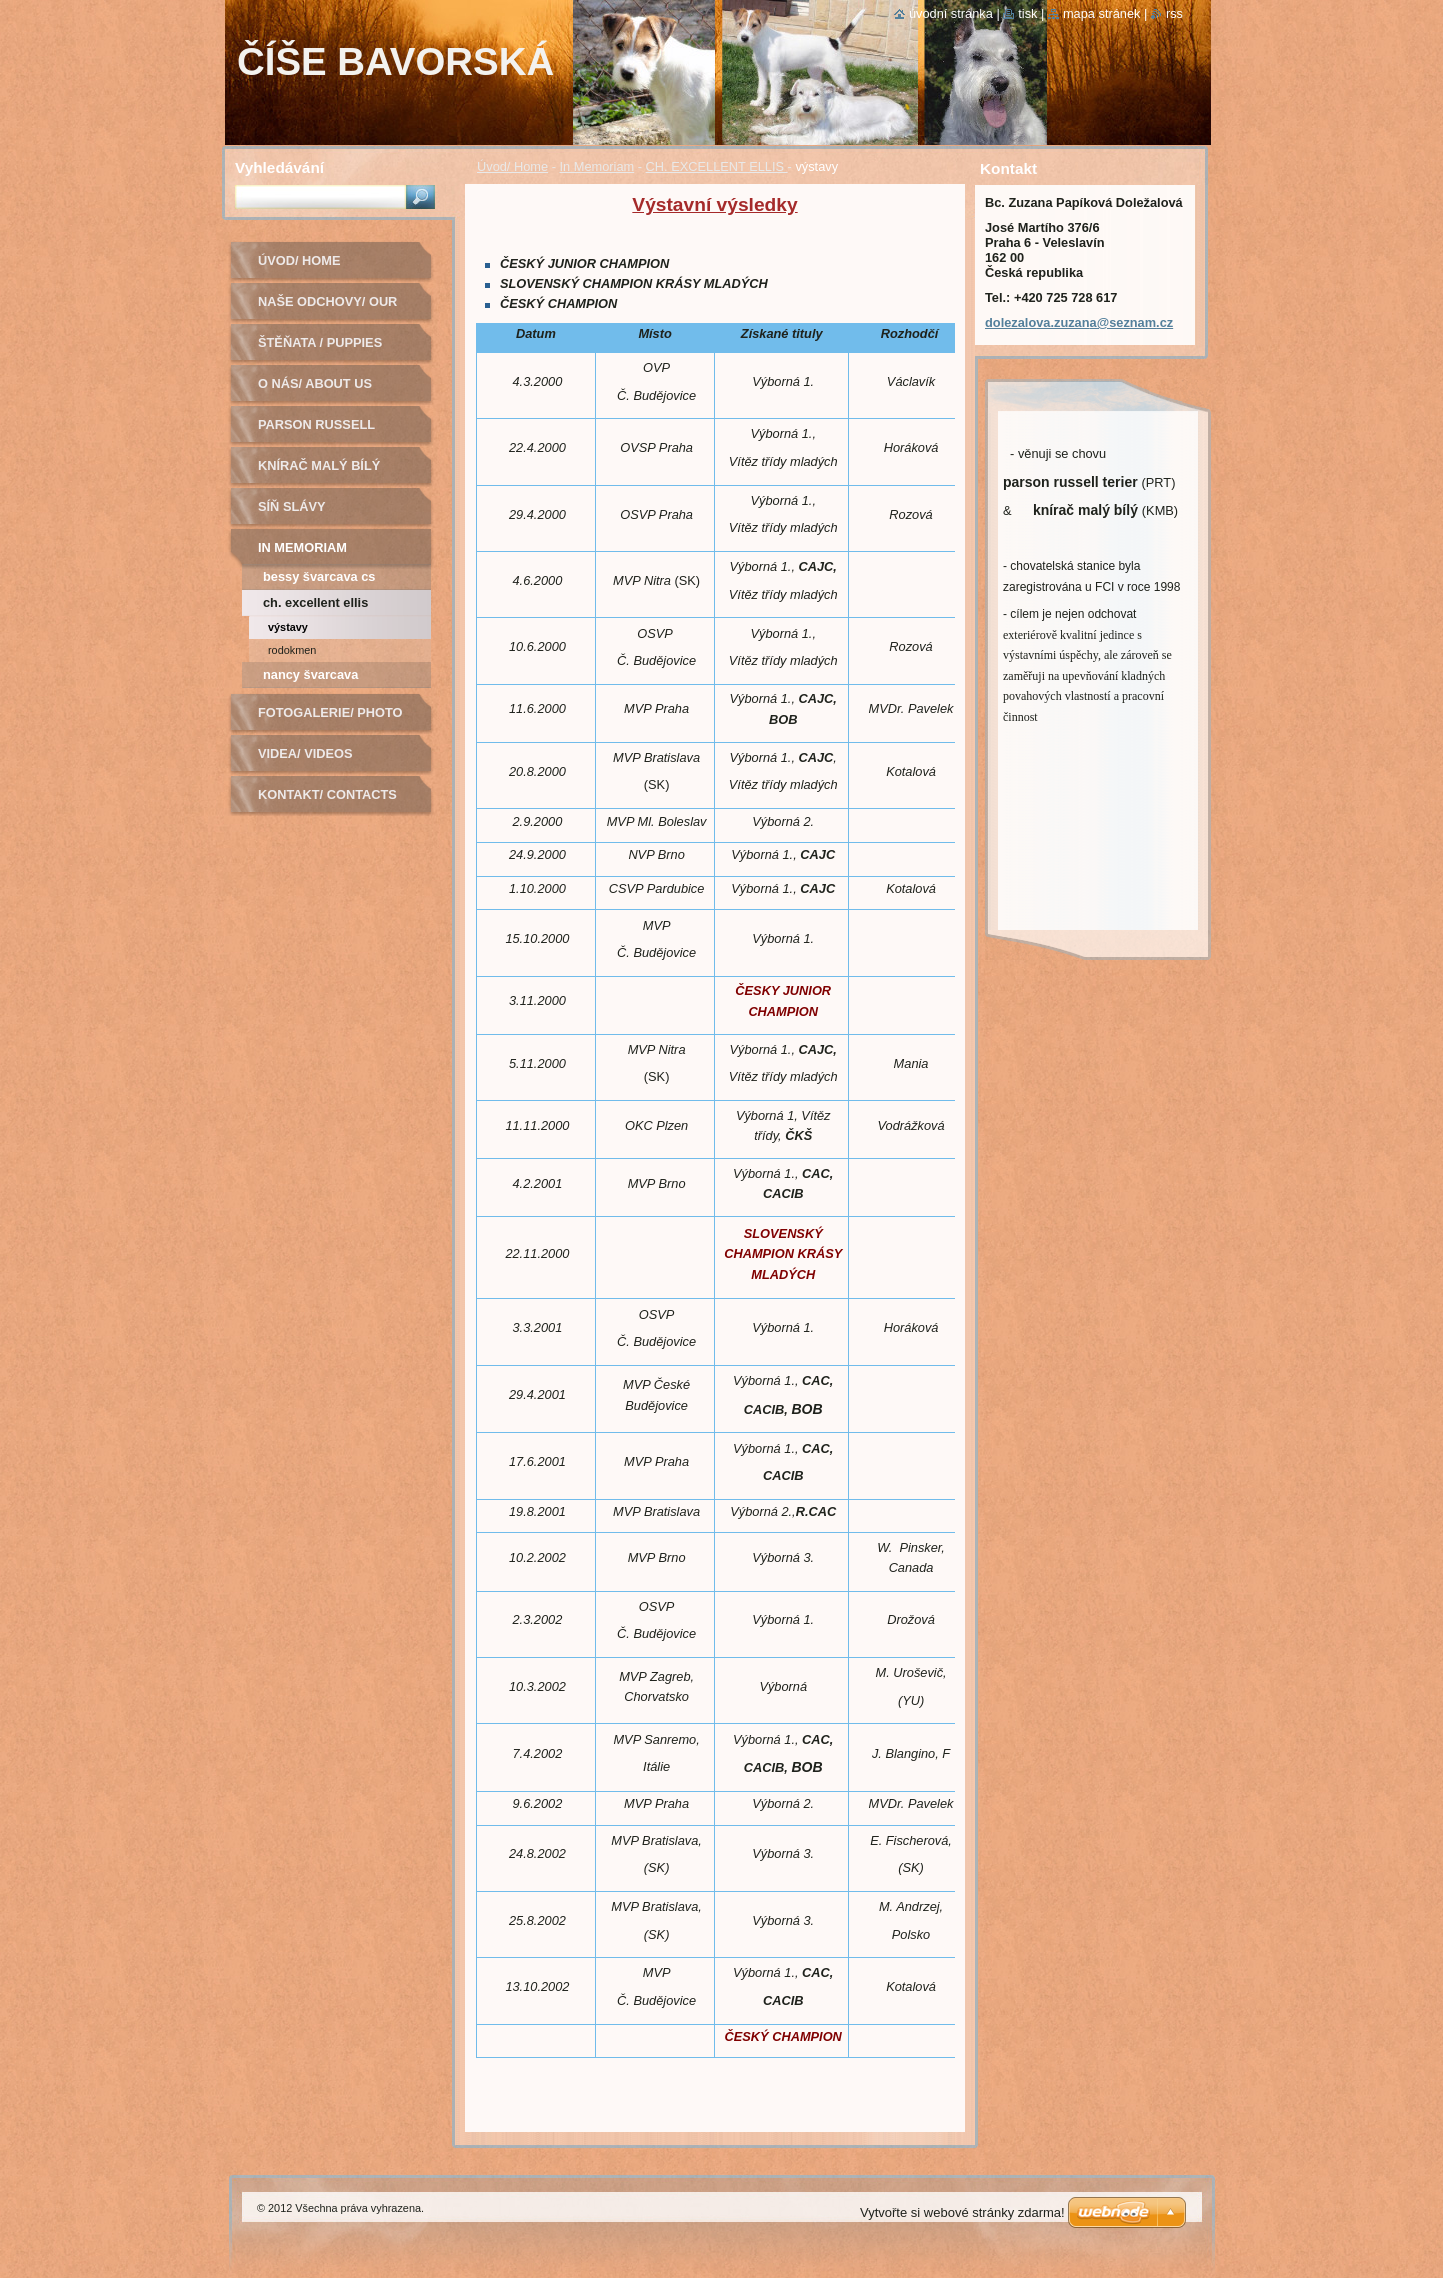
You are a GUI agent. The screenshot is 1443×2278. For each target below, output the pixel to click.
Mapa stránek (1102, 13)
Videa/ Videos (305, 753)
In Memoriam (597, 166)
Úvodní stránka (951, 13)
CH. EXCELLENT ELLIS (717, 166)
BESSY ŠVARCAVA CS (319, 576)
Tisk (1027, 13)
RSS (1174, 13)
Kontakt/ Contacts (327, 794)
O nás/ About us (315, 383)
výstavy (288, 627)
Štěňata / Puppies (320, 342)
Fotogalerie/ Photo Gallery (330, 719)
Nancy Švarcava (310, 674)
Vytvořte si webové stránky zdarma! (962, 2212)
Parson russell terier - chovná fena (334, 431)
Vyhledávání (279, 167)
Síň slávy (292, 506)
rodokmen (292, 650)
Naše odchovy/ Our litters (327, 308)
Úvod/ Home (512, 166)
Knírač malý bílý (319, 465)
